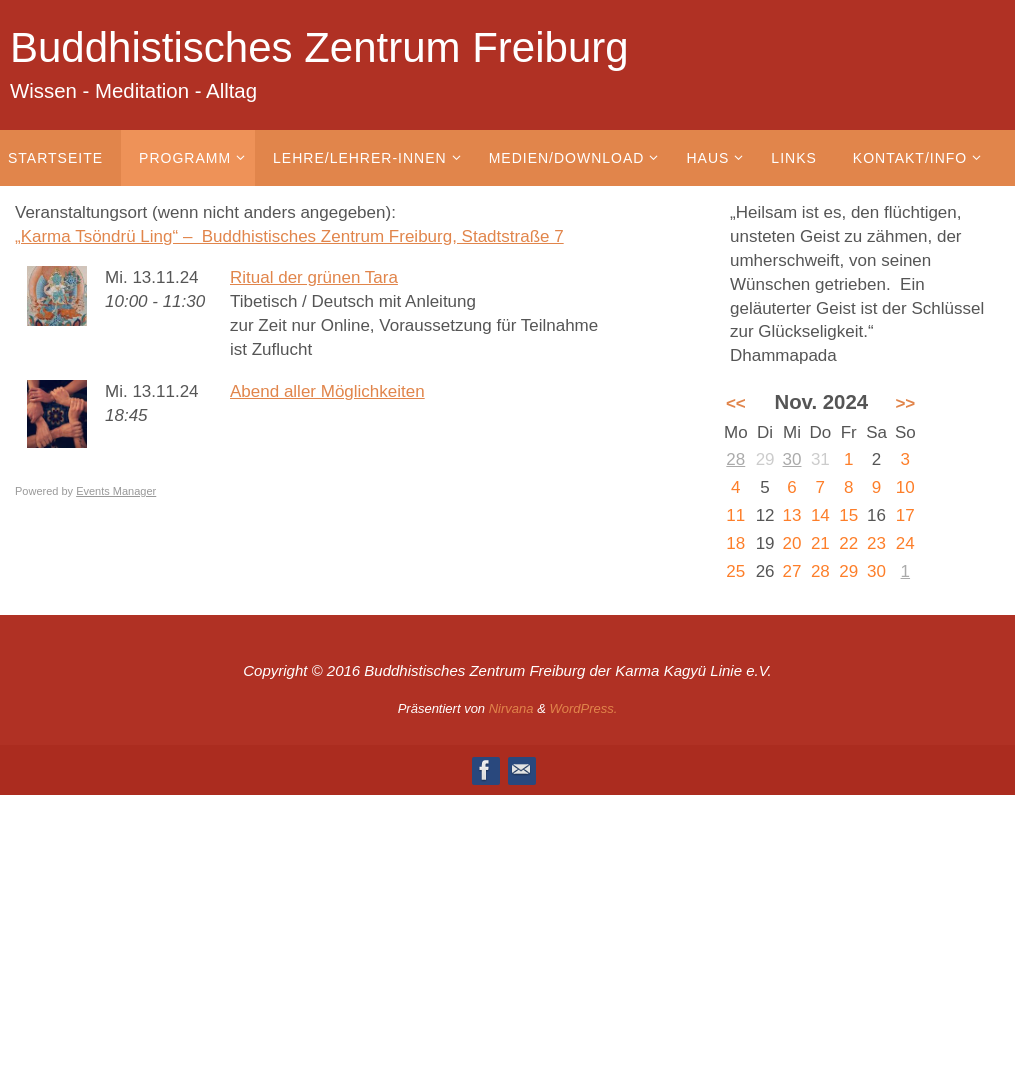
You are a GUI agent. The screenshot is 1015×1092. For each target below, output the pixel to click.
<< (736, 403)
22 (848, 543)
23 (876, 543)
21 (820, 543)
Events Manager (116, 491)
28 (735, 459)
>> (905, 403)
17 (905, 515)
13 (792, 515)
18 (735, 543)
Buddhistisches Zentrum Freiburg (319, 47)
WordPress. (583, 708)
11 (735, 515)
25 (735, 571)
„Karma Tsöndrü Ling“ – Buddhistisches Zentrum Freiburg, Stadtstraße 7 (289, 236)
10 (905, 487)
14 (820, 515)
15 (848, 515)
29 (848, 571)
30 (792, 459)
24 (905, 543)
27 (792, 571)
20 (792, 543)
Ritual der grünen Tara (314, 277)
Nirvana (511, 708)
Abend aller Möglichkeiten (327, 391)
